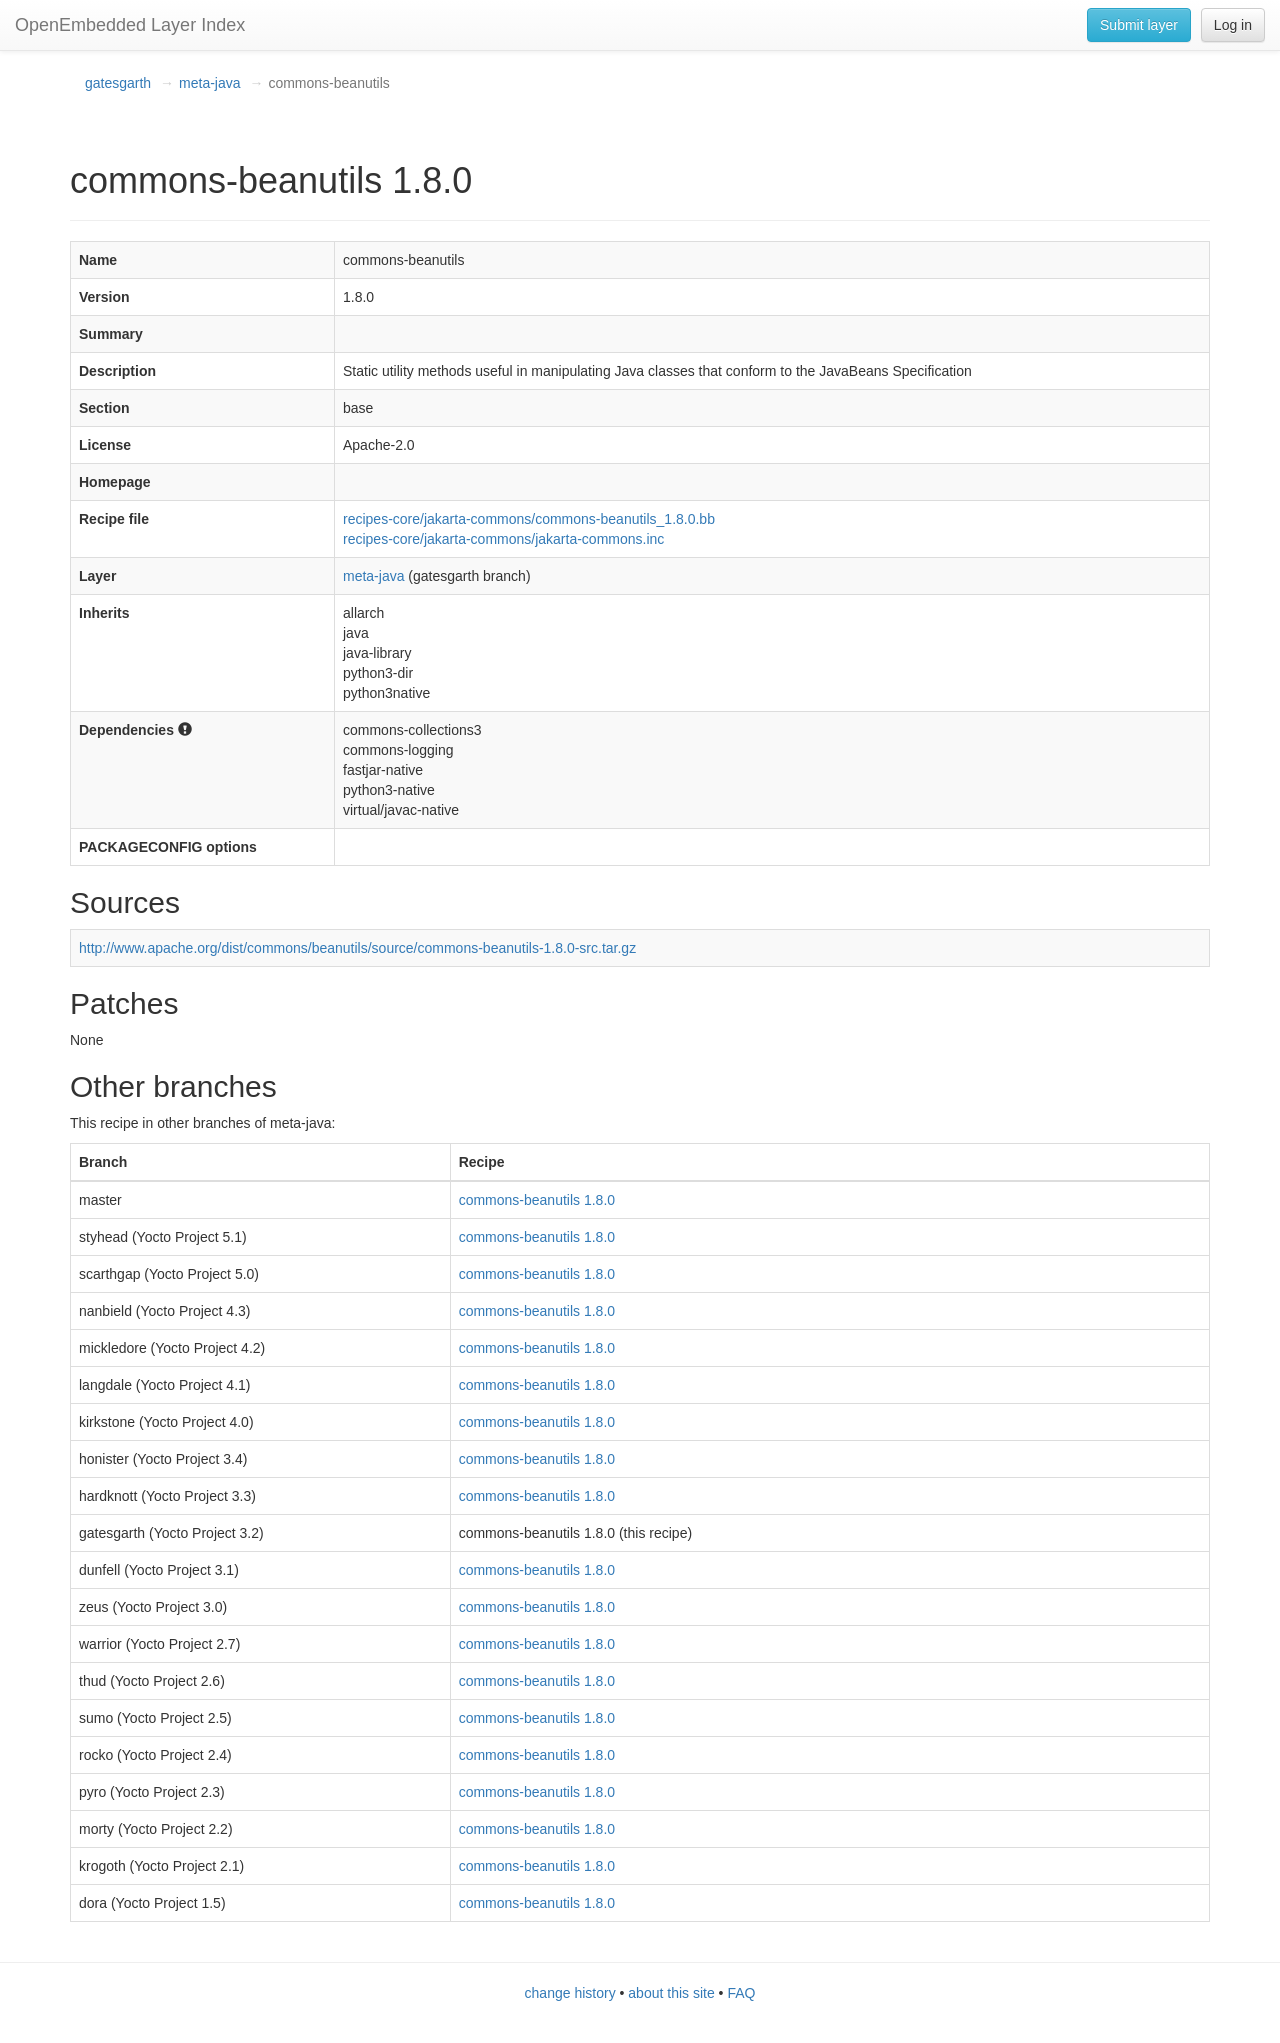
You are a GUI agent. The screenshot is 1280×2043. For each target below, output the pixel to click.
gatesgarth (118, 83)
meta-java (209, 83)
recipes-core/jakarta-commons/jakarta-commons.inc (503, 539)
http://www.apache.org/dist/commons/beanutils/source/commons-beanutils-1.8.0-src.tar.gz (357, 948)
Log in (1233, 25)
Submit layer (1139, 25)
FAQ (741, 1993)
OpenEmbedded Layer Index (130, 25)
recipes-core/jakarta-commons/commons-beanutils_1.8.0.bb (529, 519)
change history (570, 1993)
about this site (671, 1993)
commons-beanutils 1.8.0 (537, 1200)
